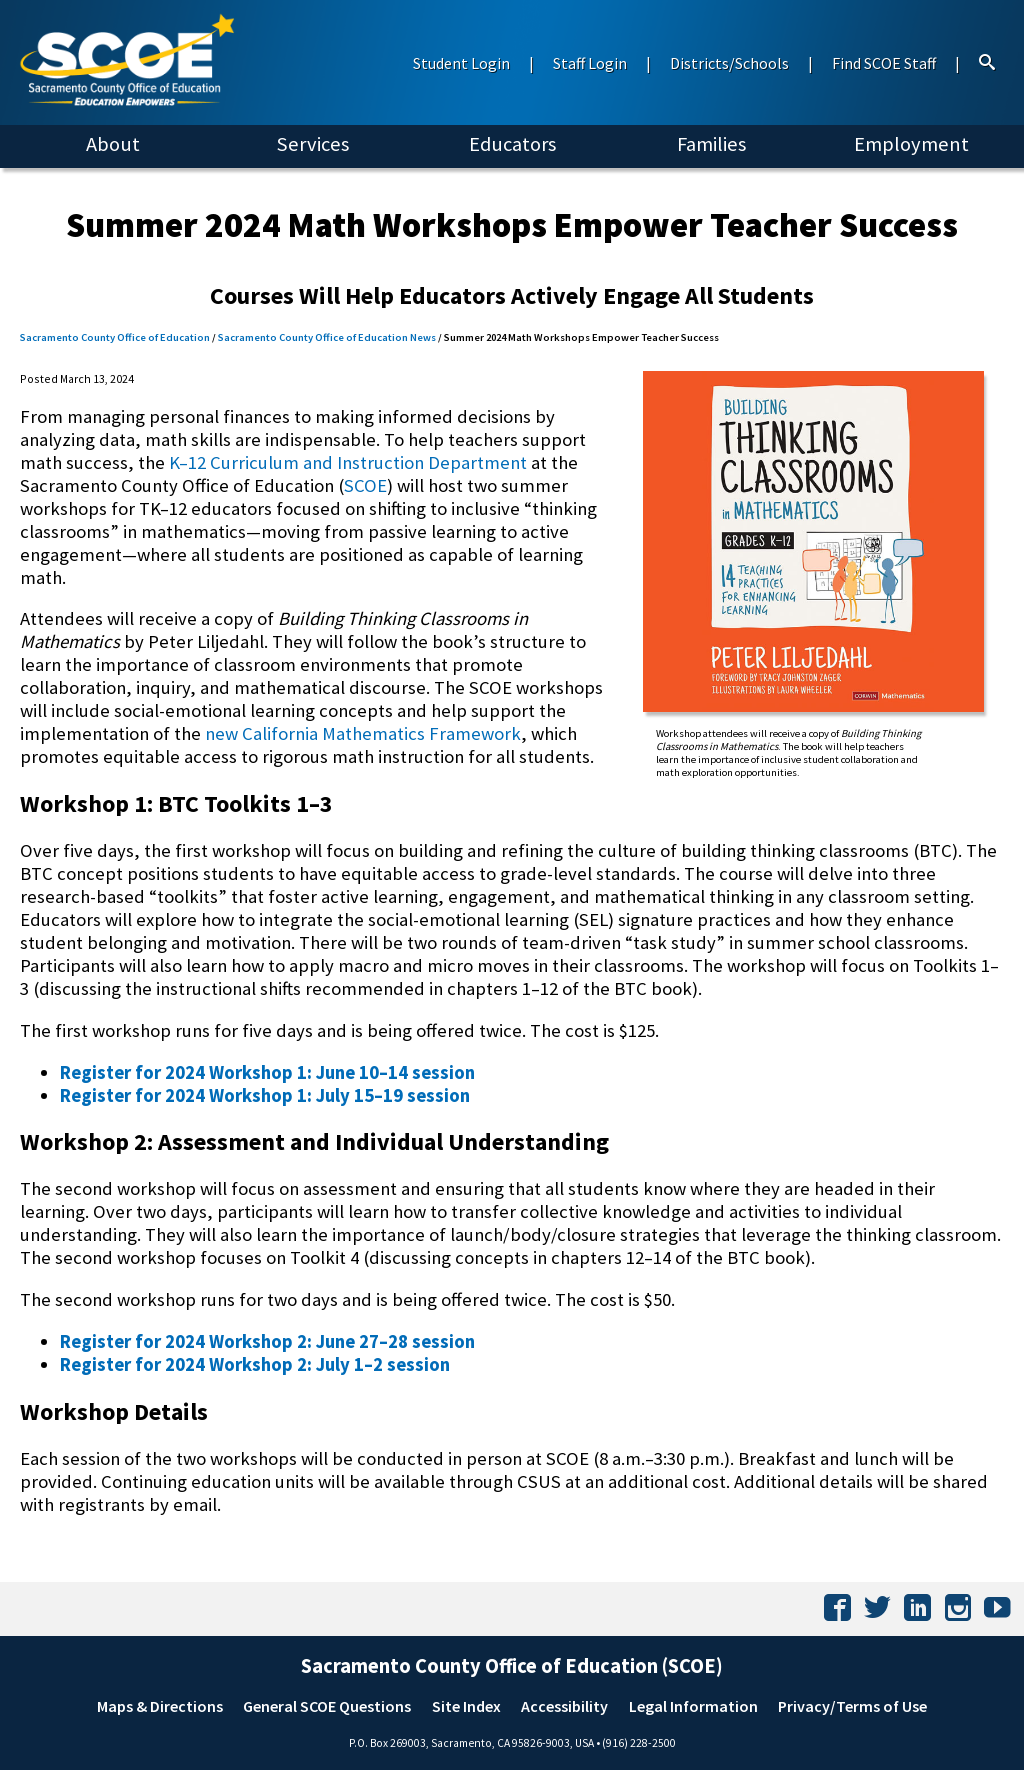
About (113, 144)
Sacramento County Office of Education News (327, 337)
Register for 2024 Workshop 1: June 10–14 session (267, 1072)
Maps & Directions (160, 1706)
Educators (512, 144)
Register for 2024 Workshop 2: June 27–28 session (267, 1341)
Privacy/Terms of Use (852, 1706)
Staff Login (590, 63)
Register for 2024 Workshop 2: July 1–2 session (255, 1364)
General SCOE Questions (327, 1706)
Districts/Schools (729, 63)
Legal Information (693, 1706)
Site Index (466, 1706)
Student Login (461, 63)
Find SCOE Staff (884, 63)
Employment (911, 144)
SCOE (365, 485)
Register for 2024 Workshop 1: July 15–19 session (265, 1095)
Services (312, 144)
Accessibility (564, 1706)
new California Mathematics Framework (363, 733)
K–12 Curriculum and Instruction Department (348, 462)
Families (711, 144)
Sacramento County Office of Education (115, 337)
